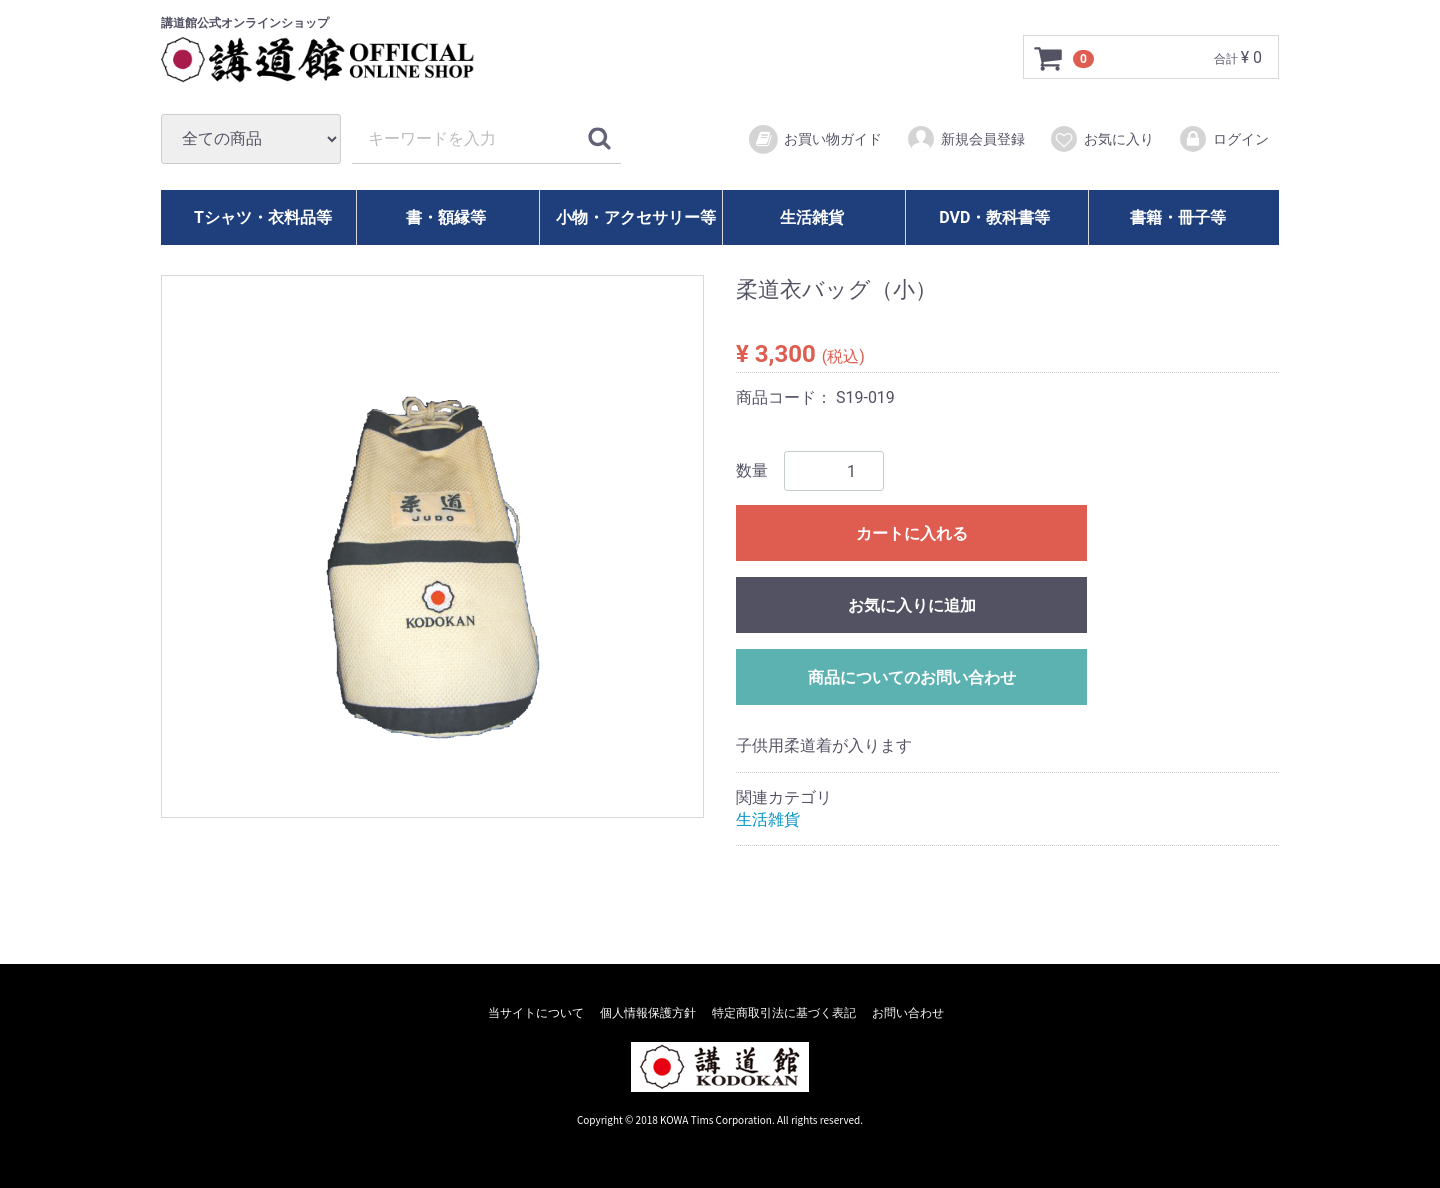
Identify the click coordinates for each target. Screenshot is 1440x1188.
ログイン (1223, 139)
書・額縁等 (446, 217)
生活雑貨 (812, 217)
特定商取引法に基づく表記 (784, 1013)
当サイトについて (536, 1013)
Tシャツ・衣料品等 (263, 217)
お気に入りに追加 (912, 605)
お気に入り (1101, 139)
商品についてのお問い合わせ (912, 677)
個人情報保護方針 (648, 1013)
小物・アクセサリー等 (636, 217)
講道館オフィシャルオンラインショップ (336, 60)
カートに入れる (912, 533)
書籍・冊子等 (1178, 217)
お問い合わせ (908, 1013)
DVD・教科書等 (994, 217)
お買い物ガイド (814, 140)
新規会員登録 (965, 139)
